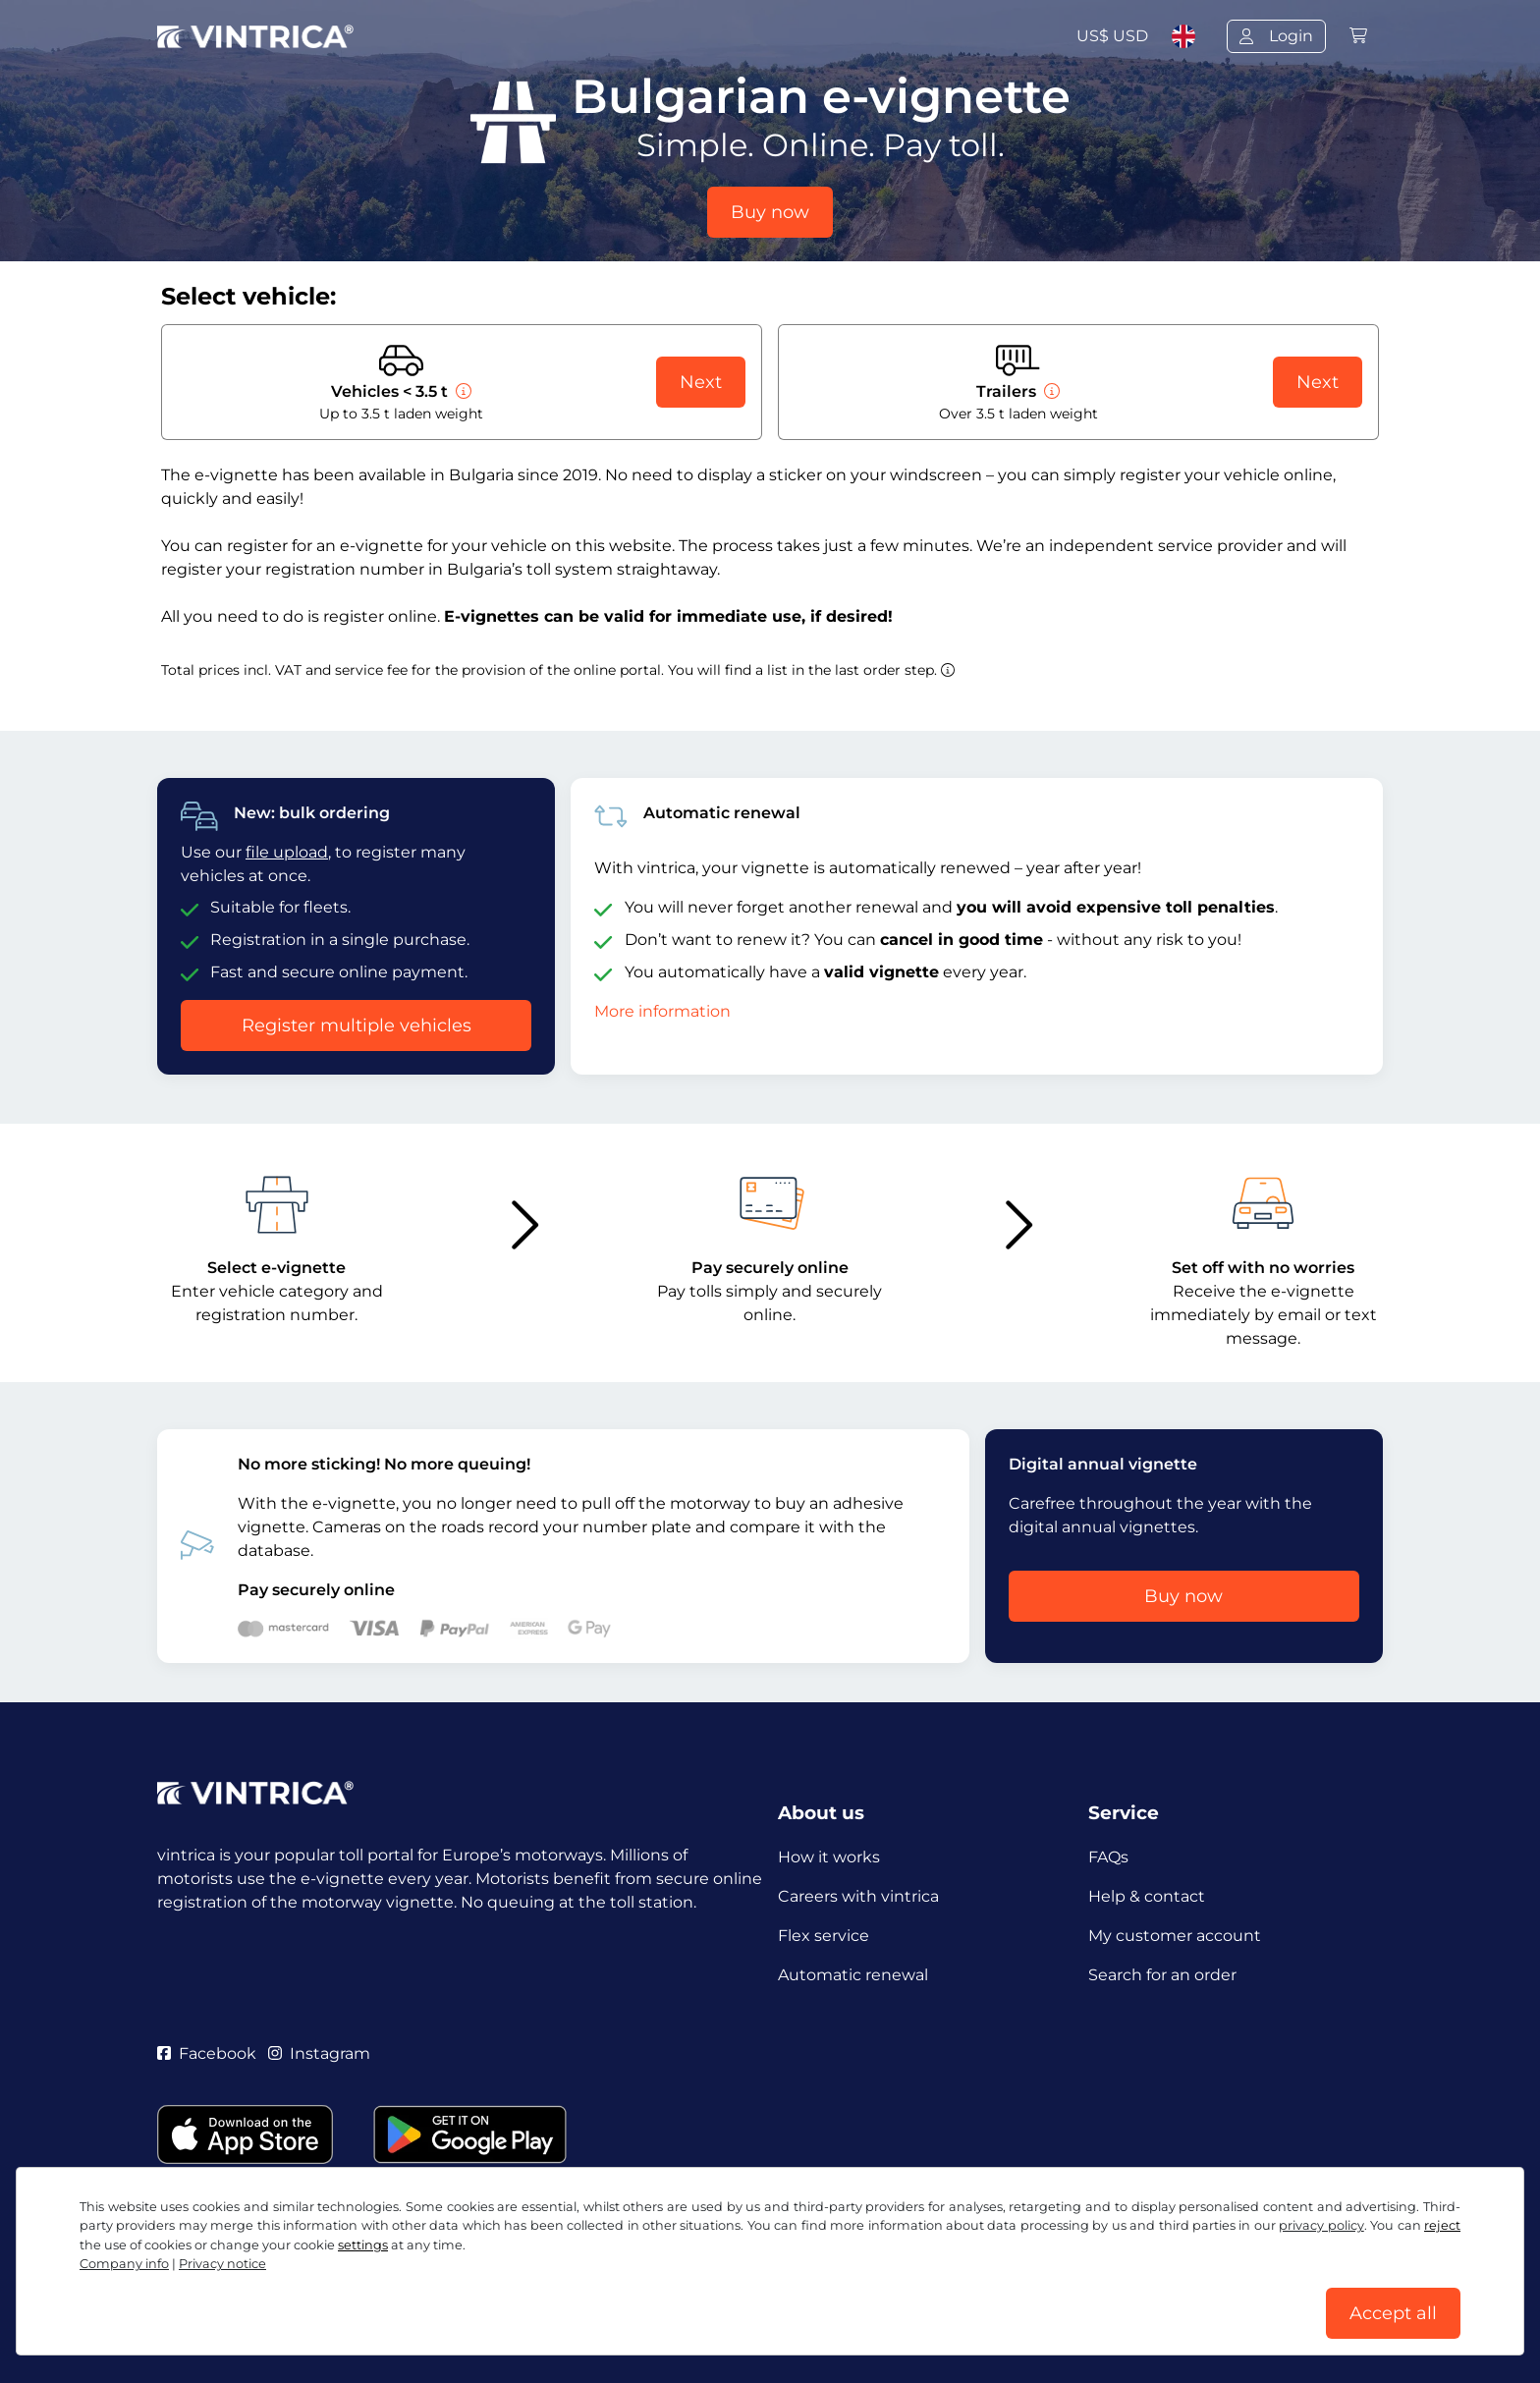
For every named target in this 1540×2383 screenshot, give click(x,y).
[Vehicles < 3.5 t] (461, 391)
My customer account (1174, 1935)
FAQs (1108, 1857)
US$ (1112, 36)
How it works (829, 1857)
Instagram (319, 2053)
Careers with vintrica (858, 1896)
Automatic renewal (853, 1975)
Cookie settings (699, 2292)
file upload (287, 852)
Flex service (823, 1935)
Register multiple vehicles (356, 1025)
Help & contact (1146, 1896)
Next (701, 382)
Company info (828, 2292)
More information (662, 1011)
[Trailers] (1050, 391)
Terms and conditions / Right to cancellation (330, 2292)
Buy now (770, 212)
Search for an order (1162, 1975)
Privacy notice (571, 2292)
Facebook (206, 2053)
